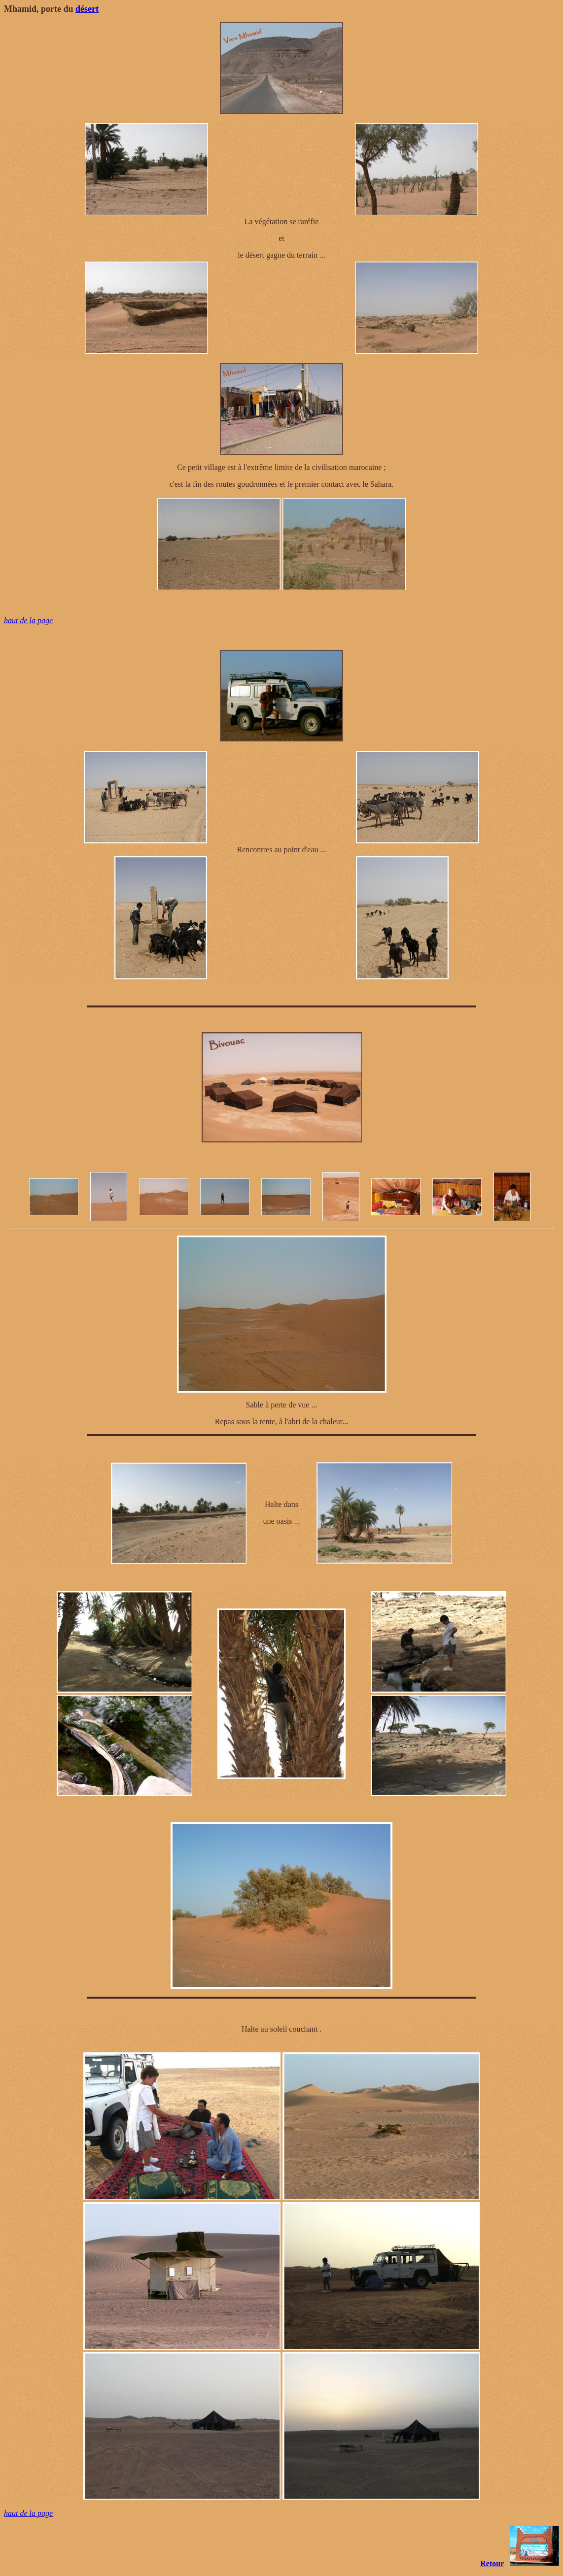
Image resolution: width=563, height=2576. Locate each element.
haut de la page (28, 620)
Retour (492, 2563)
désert (87, 9)
